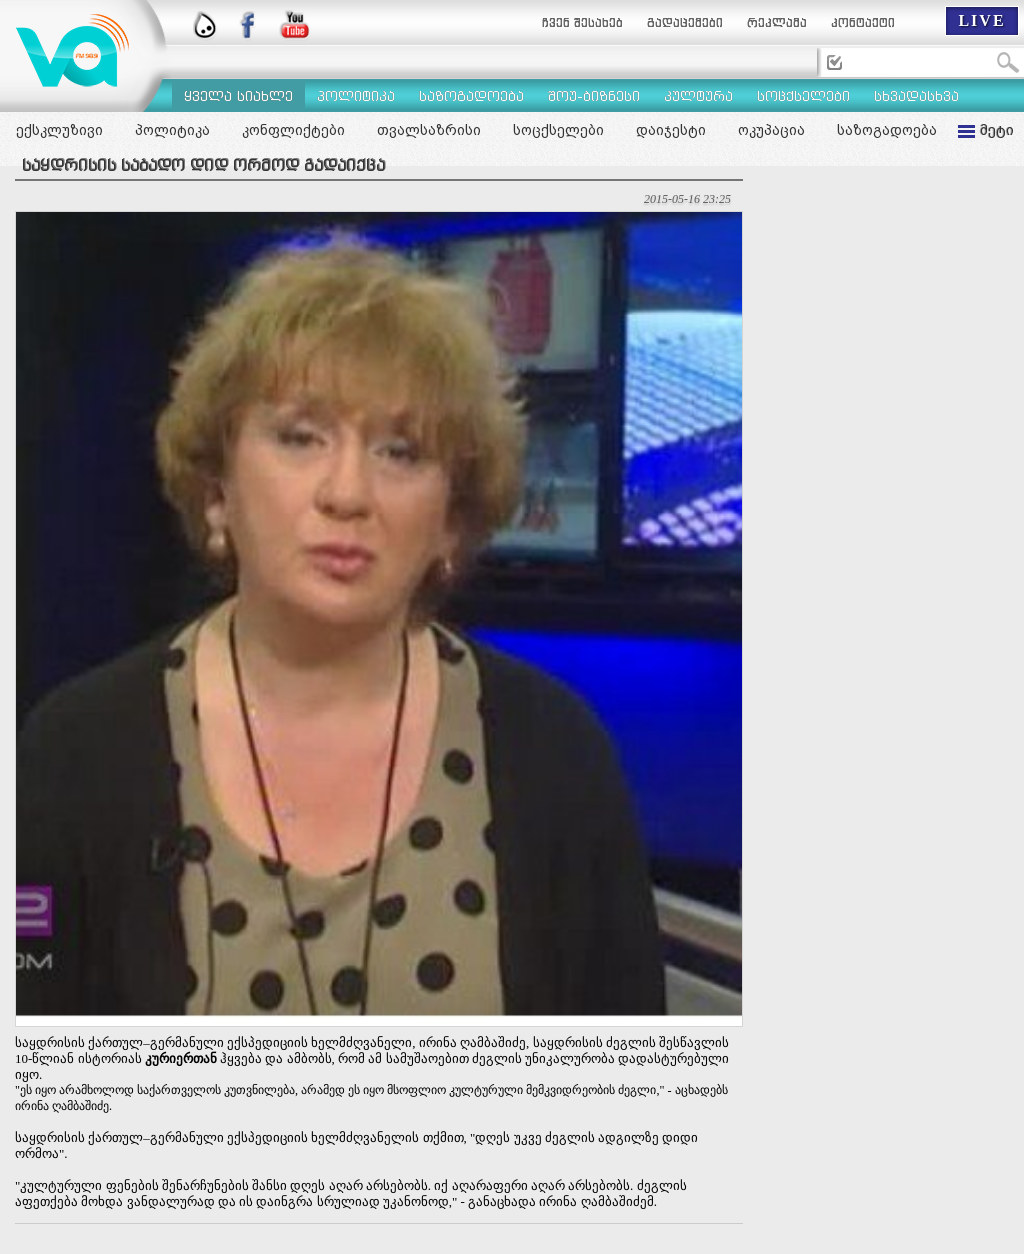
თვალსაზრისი (429, 130)
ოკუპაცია (771, 130)
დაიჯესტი (671, 130)
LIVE (981, 20)
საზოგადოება (887, 130)
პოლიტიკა (172, 130)
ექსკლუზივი (59, 130)
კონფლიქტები (293, 130)
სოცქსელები (558, 130)
